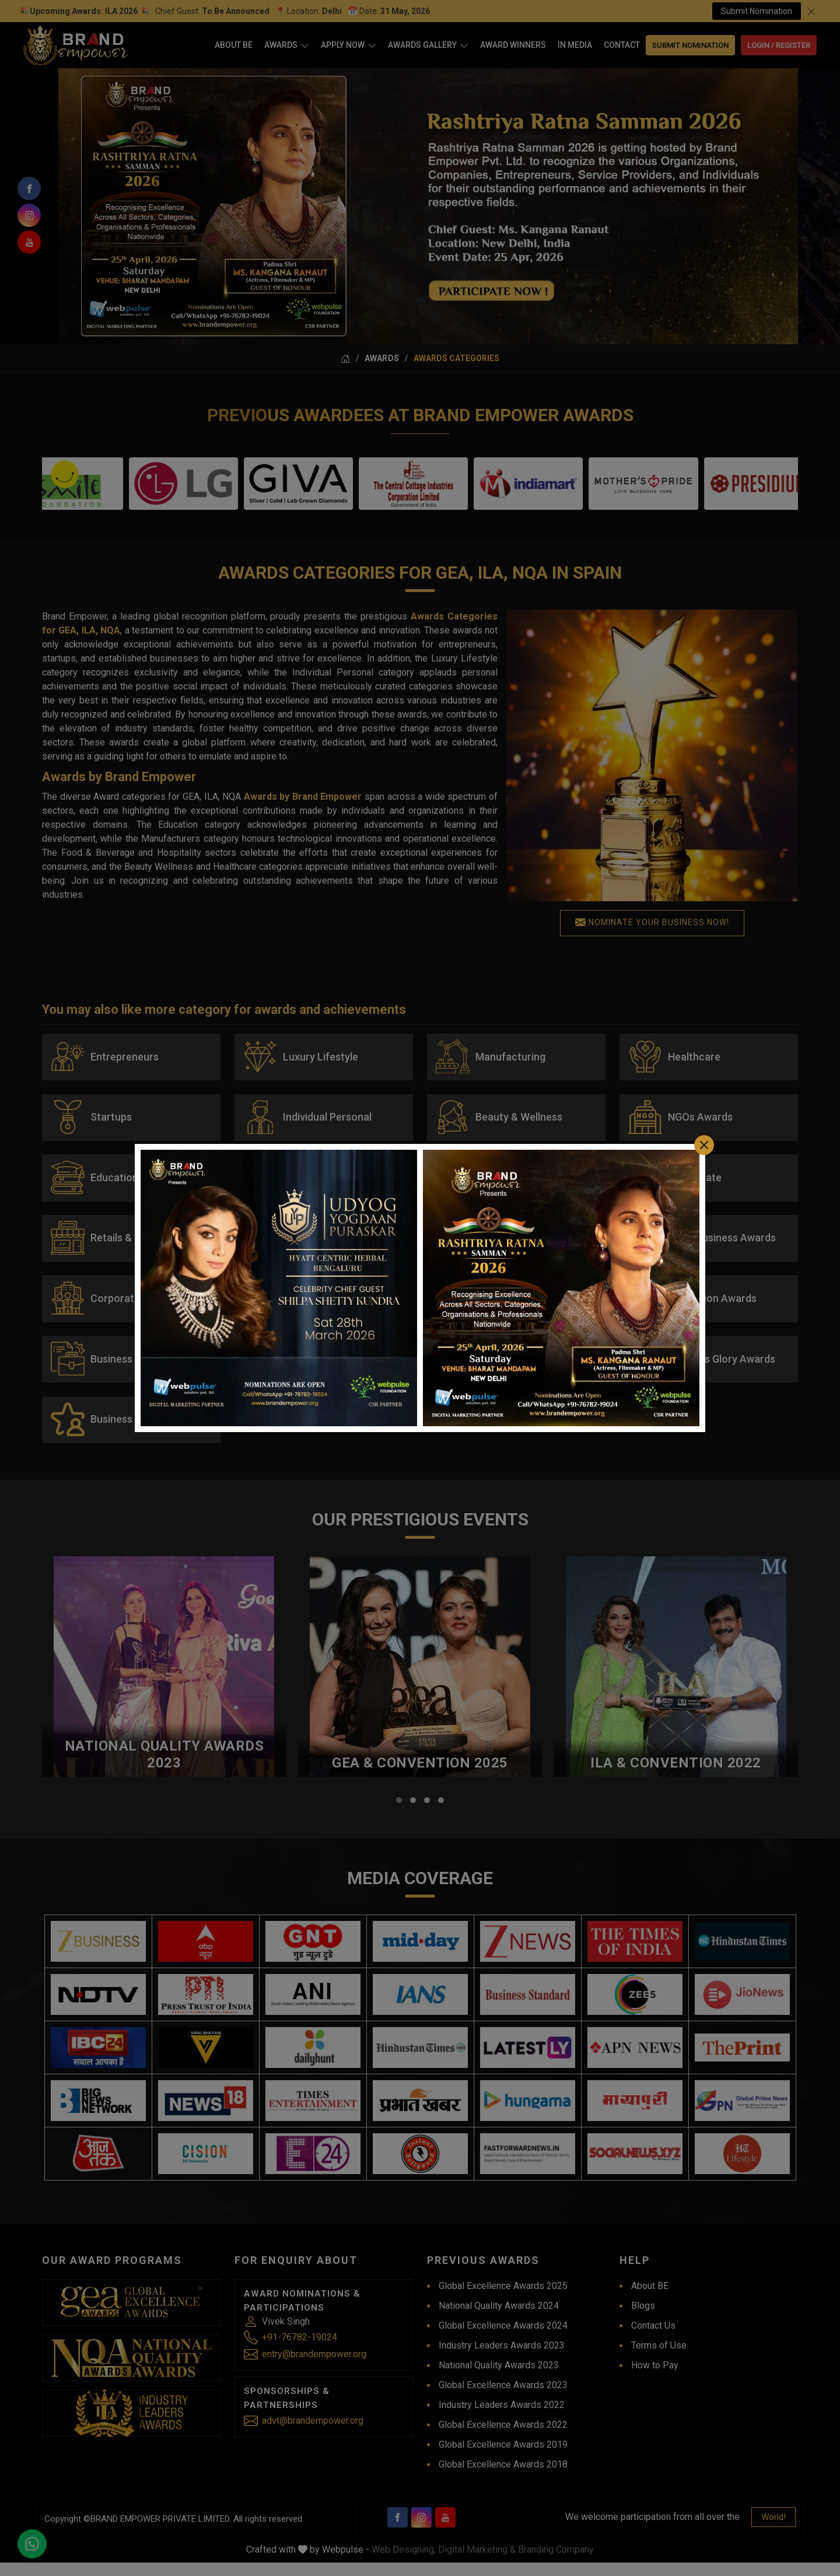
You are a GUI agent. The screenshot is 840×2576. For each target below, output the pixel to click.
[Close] (704, 1145)
